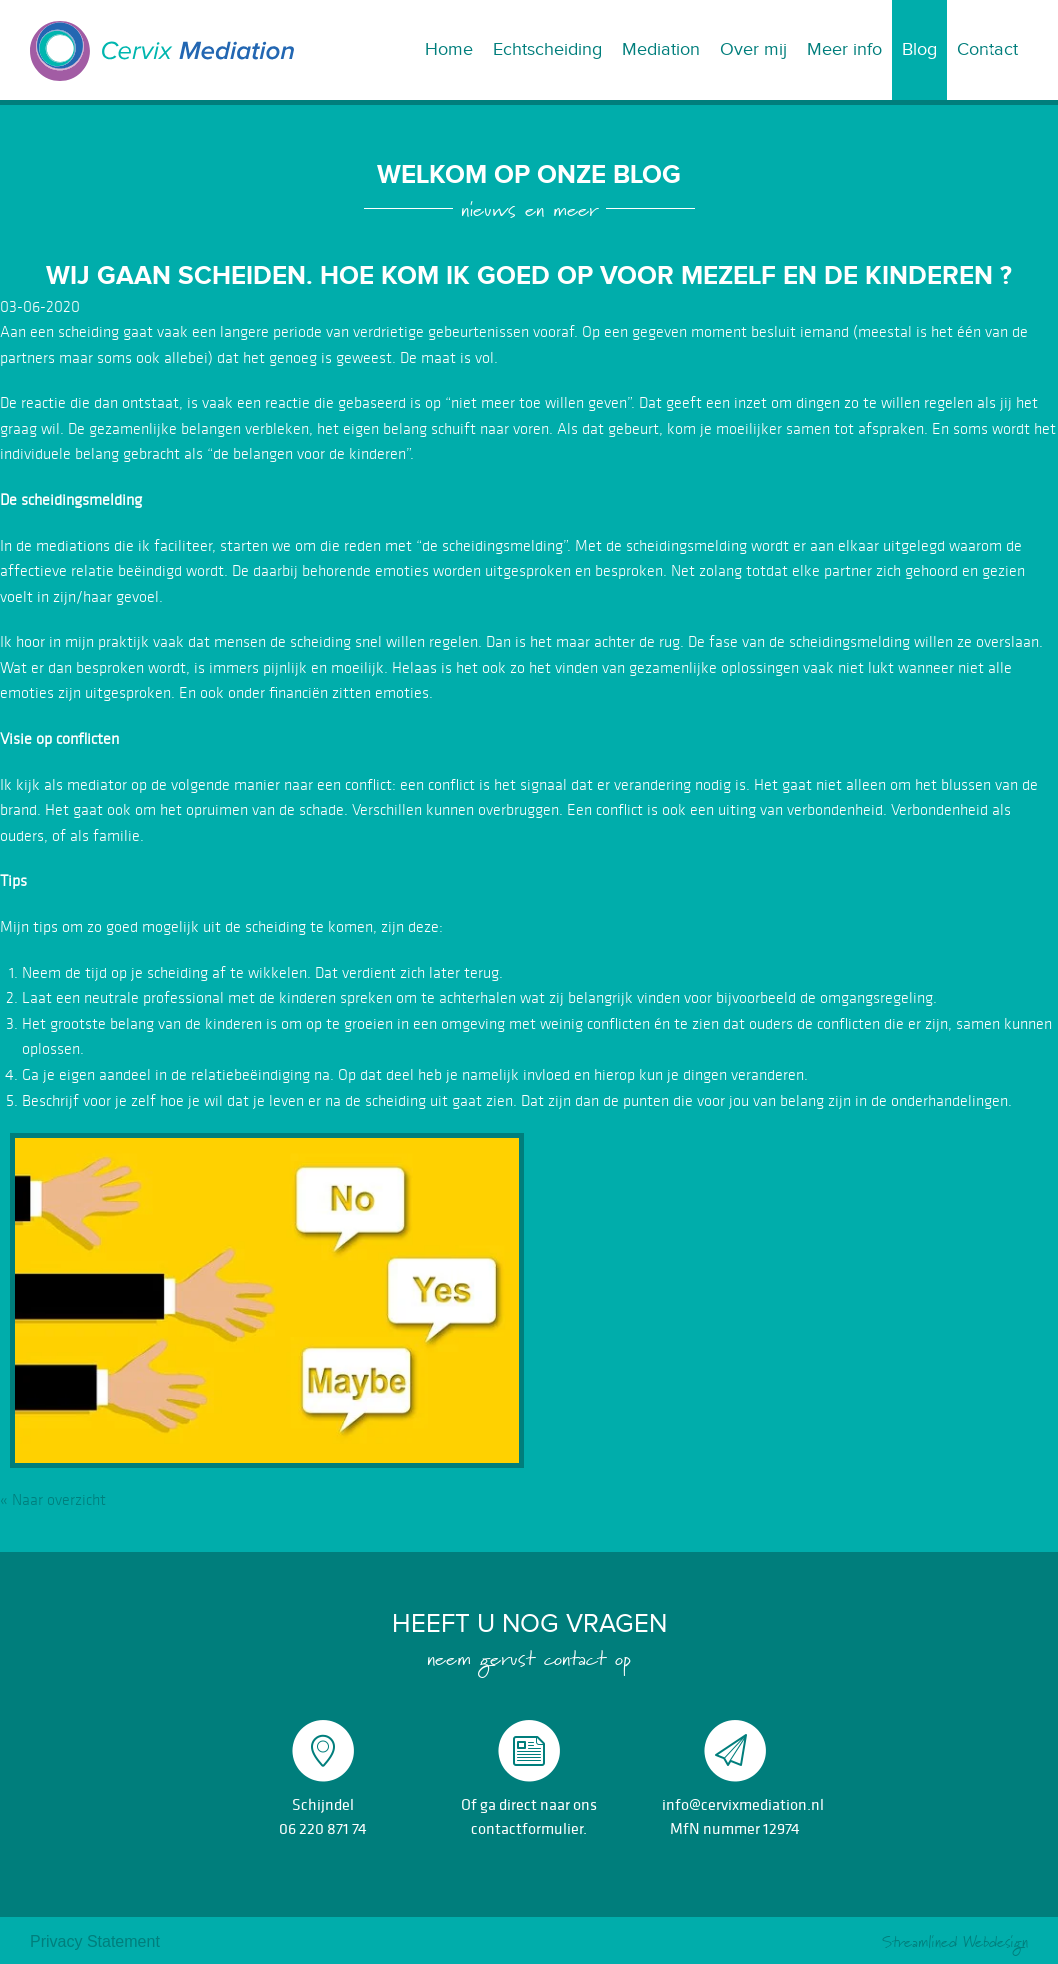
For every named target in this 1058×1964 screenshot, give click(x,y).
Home (449, 49)
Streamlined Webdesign (955, 1942)
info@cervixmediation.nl (743, 1804)
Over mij (753, 49)
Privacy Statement (95, 1941)
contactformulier (527, 1828)
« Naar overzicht (53, 1499)
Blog (919, 49)
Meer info (844, 49)
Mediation (661, 49)
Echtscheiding (547, 49)
